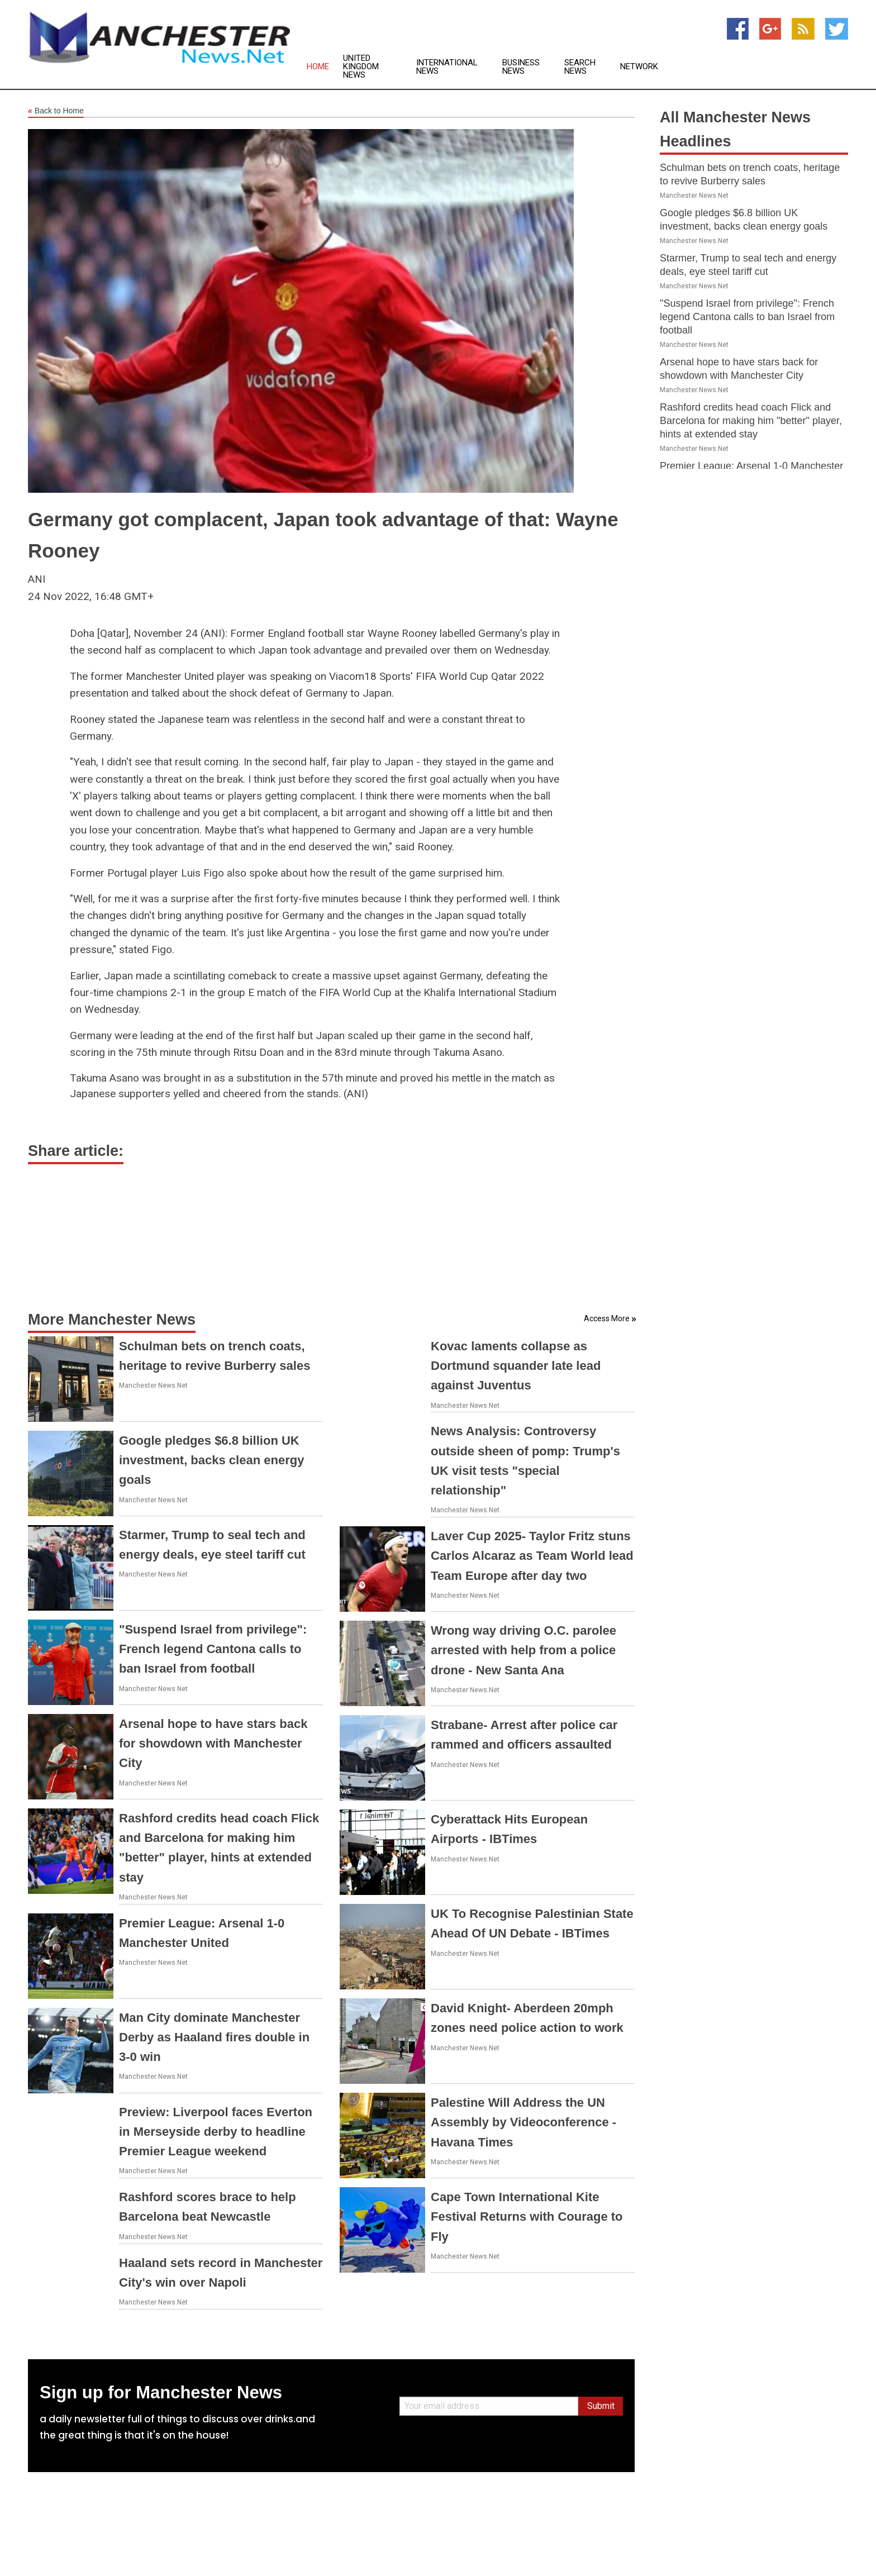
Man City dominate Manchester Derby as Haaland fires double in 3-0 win (214, 2037)
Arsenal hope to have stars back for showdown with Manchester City (213, 1743)
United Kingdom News (361, 66)
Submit (601, 2406)
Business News (521, 67)
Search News (580, 67)
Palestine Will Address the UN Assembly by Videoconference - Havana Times (523, 2122)
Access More (607, 1318)
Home (318, 67)
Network (639, 67)
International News (447, 67)
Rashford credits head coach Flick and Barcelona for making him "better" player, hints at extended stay (751, 421)
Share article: (75, 1150)
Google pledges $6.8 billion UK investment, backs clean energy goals (211, 1460)
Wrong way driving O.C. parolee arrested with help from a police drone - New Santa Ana (523, 1650)
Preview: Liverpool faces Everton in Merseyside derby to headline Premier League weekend (215, 2131)
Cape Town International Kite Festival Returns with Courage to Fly (527, 2216)
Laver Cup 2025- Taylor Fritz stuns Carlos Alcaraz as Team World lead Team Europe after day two (532, 1555)
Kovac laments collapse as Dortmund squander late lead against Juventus (516, 1365)
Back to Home (56, 111)
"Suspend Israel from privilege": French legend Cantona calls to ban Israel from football (213, 1648)
